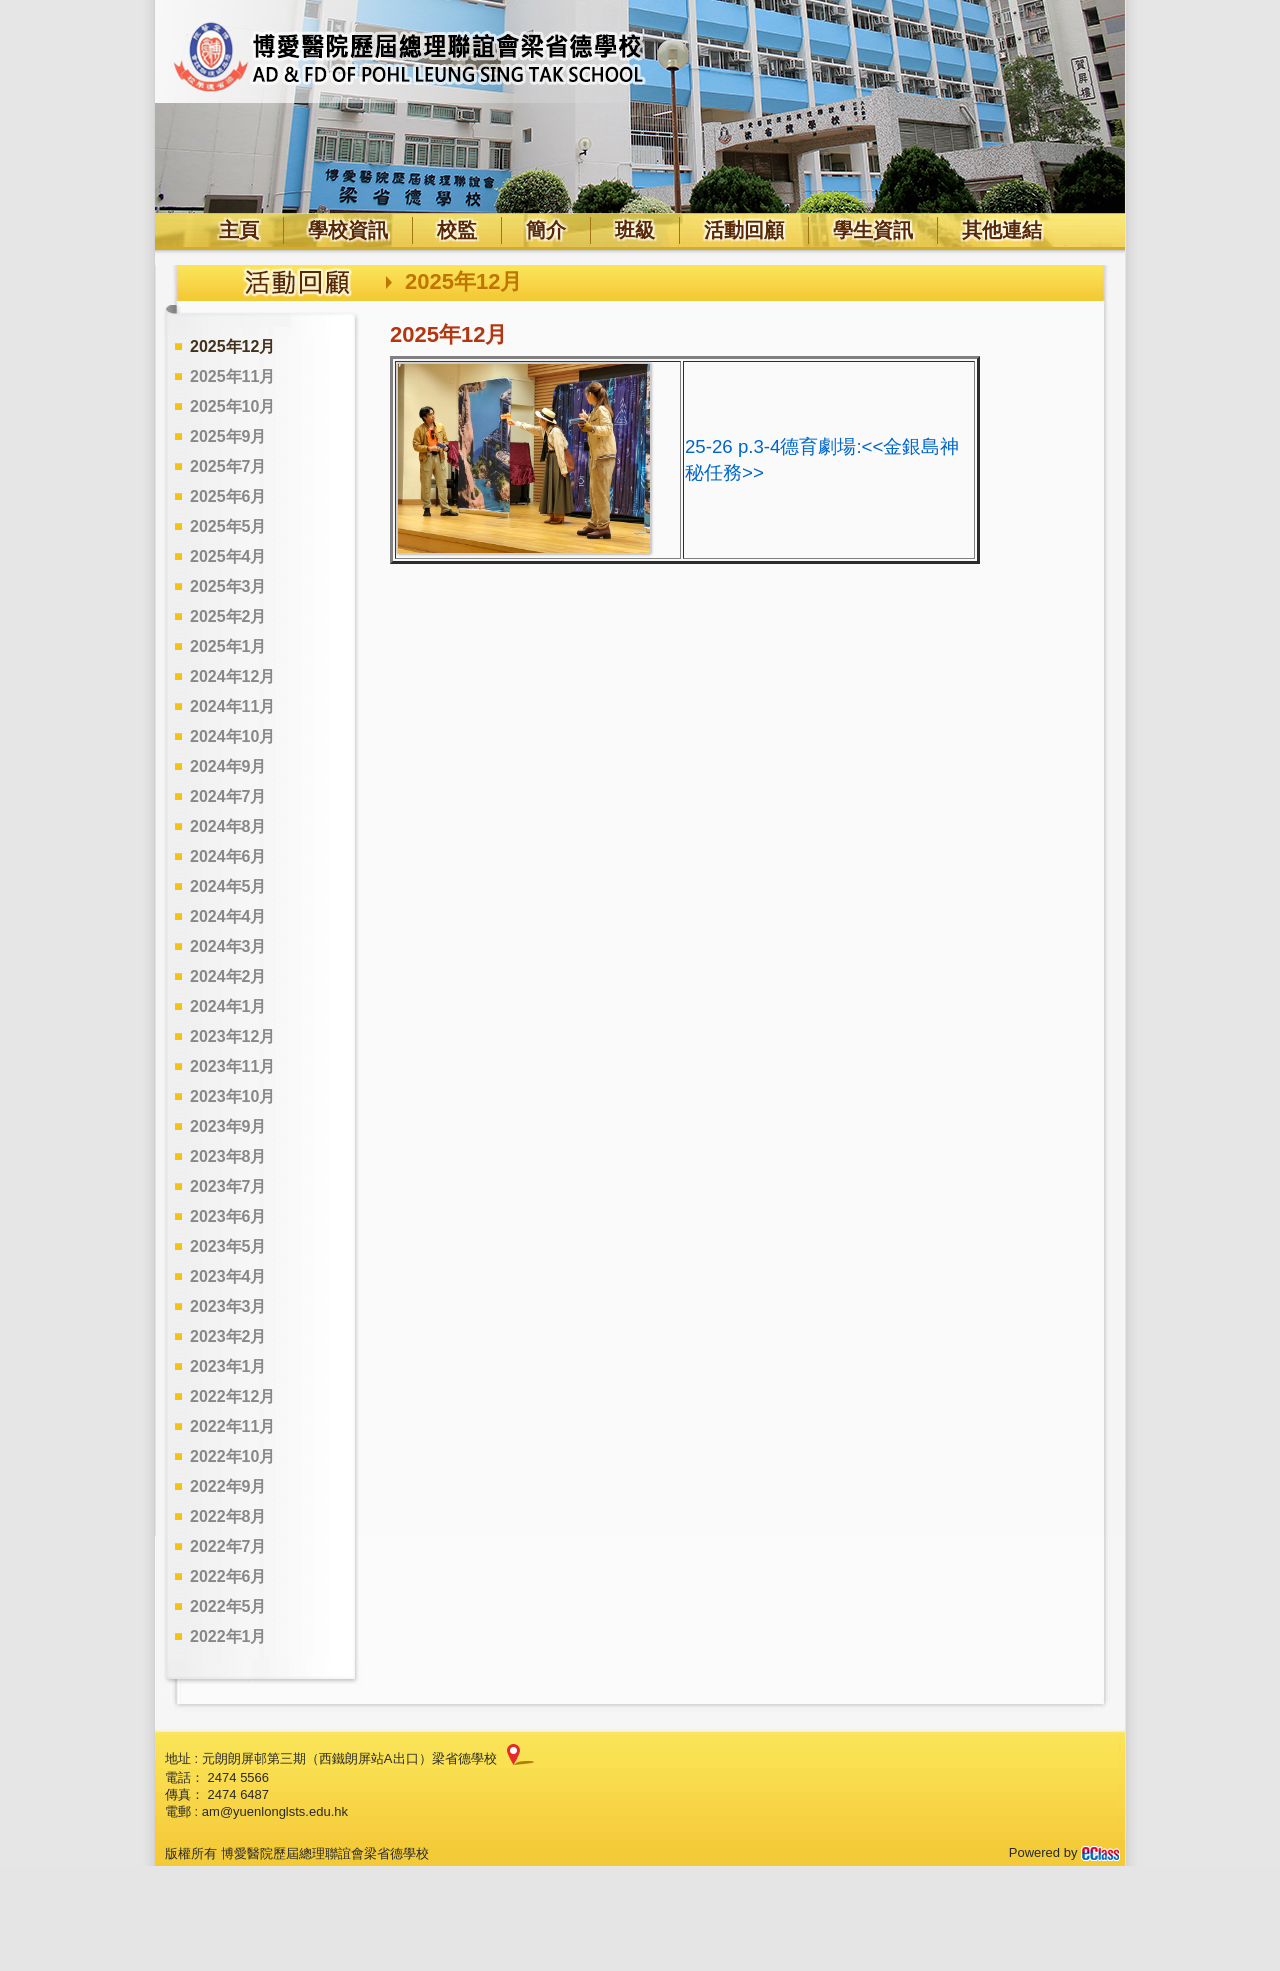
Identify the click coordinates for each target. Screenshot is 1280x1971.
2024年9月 (228, 766)
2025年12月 (232, 346)
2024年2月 (228, 976)
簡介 (546, 230)
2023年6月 (228, 1216)
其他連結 (1002, 230)
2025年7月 (228, 466)
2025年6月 (228, 496)
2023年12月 (232, 1036)
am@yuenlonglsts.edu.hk (275, 1811)
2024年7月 (228, 796)
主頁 (239, 230)
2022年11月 (232, 1426)
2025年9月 (228, 436)
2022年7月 (228, 1546)
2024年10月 (232, 736)
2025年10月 (232, 406)
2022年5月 (228, 1606)
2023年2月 (228, 1336)
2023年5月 (228, 1246)
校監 (457, 230)
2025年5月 (228, 526)
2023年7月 (228, 1186)
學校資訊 (348, 230)
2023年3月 (228, 1306)
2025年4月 (228, 556)
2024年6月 (228, 856)
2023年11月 (232, 1066)
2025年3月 (228, 586)
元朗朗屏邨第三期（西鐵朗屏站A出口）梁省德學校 (349, 1758)
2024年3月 (228, 946)
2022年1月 (228, 1636)
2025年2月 (228, 616)
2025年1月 (228, 646)
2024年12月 (232, 676)
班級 (635, 230)
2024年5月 (228, 886)
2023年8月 (228, 1156)
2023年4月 (228, 1276)
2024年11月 (232, 706)
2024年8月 (228, 826)
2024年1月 (228, 1006)
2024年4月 (228, 916)
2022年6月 (228, 1576)
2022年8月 (228, 1516)
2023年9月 (228, 1126)
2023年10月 (232, 1096)
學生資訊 (873, 230)
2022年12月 (232, 1396)
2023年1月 (228, 1366)
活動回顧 (744, 230)
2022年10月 (232, 1456)
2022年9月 (228, 1486)
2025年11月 (232, 376)
